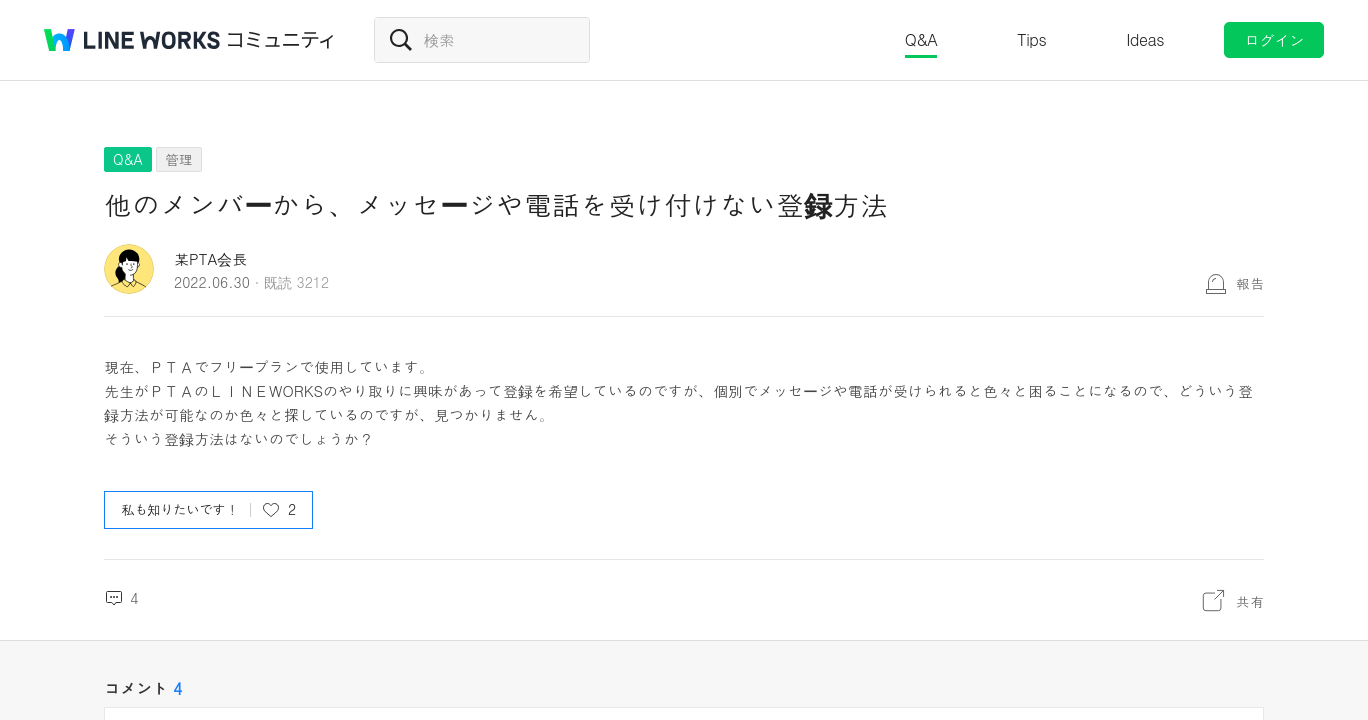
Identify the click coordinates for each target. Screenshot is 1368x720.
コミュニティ (281, 40)
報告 (1250, 283)
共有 (1250, 601)
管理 (179, 159)
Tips (1031, 39)
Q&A (921, 39)
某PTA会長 (210, 258)
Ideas (1145, 39)
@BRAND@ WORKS (132, 40)
